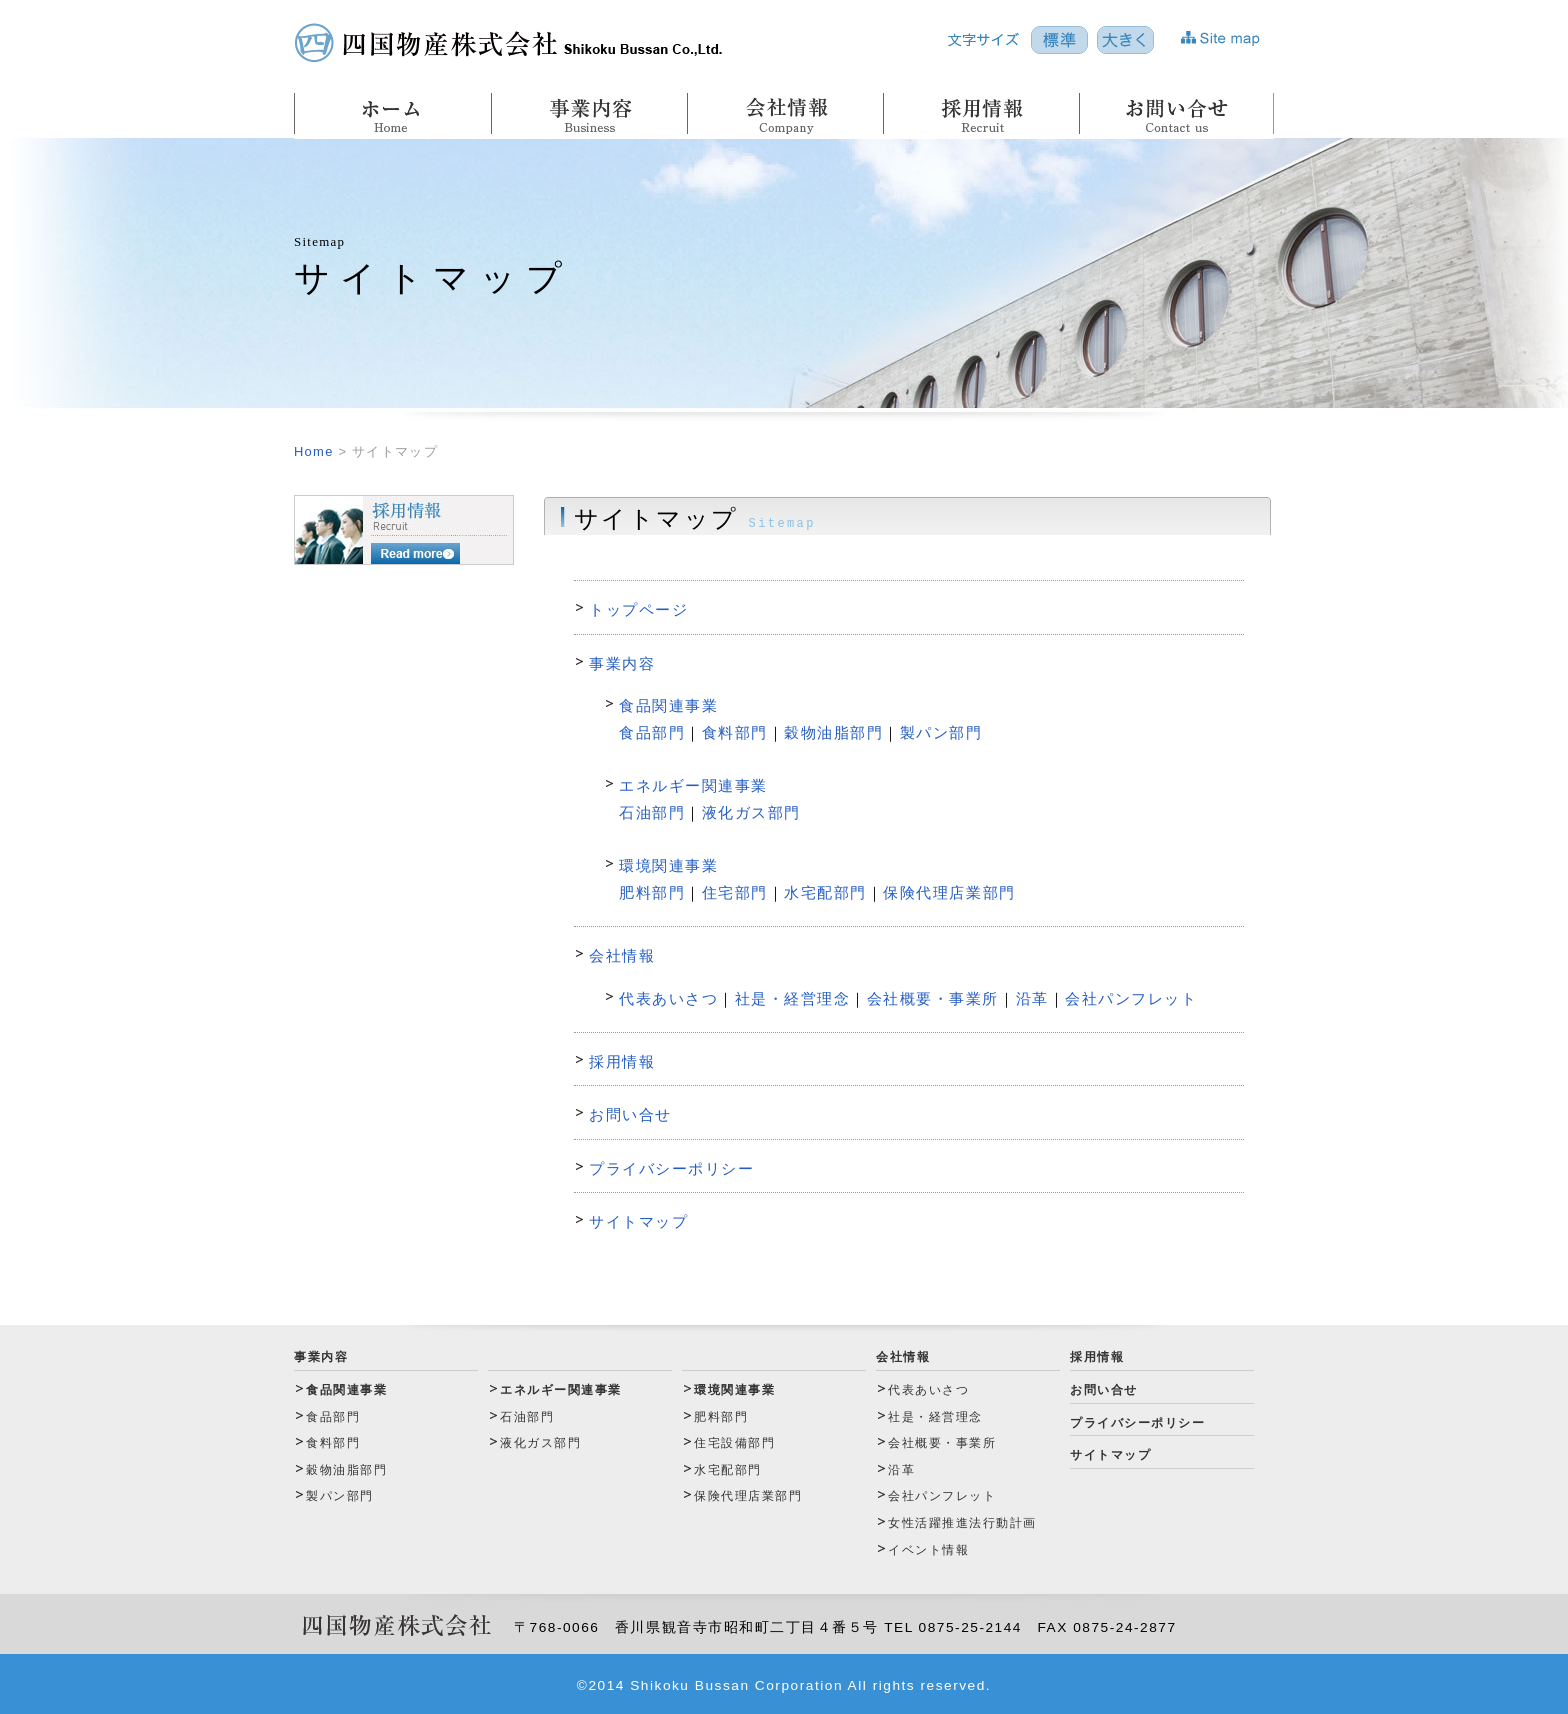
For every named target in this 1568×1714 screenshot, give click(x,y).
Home (314, 451)
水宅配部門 (825, 892)
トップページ (638, 609)
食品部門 (652, 732)
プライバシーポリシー (671, 1168)
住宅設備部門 (734, 1443)
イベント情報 (928, 1550)
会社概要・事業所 (933, 998)
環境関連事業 (668, 865)
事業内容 (622, 663)
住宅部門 (735, 892)
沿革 (1032, 998)
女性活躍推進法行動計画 (962, 1523)
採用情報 (622, 1061)
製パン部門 (941, 732)
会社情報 (622, 955)
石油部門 (652, 812)
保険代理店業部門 (949, 892)
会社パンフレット (1131, 998)
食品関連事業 (668, 705)
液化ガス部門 (751, 812)
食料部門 (735, 732)
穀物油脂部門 (833, 732)
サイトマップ (638, 1221)
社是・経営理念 (793, 998)
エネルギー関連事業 (693, 785)
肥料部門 (652, 892)
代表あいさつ (668, 998)
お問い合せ (630, 1114)
